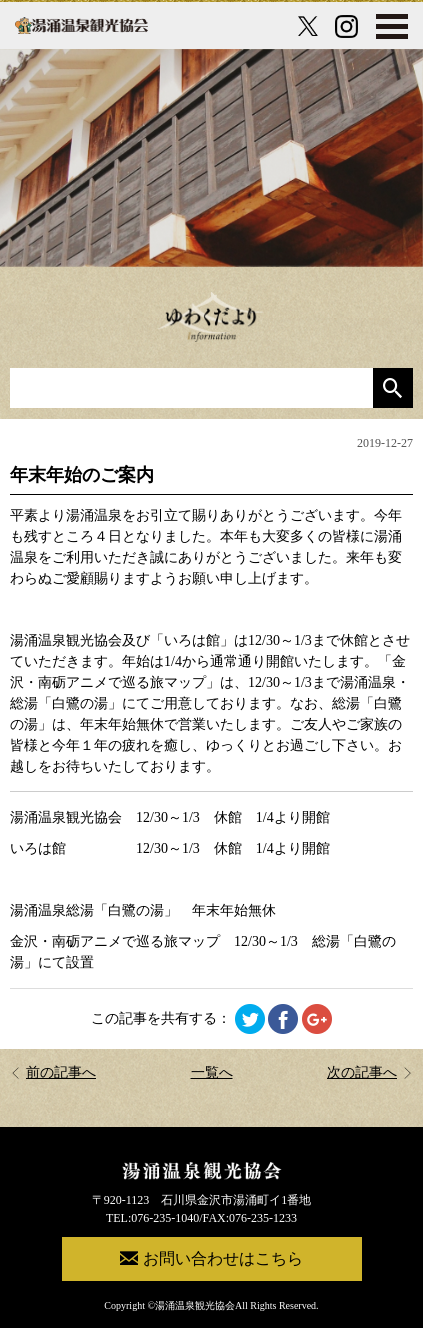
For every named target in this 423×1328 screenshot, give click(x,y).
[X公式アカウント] (308, 26)
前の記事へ (53, 1072)
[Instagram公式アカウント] (346, 26)
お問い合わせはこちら (211, 1258)
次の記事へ (370, 1072)
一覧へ (212, 1072)
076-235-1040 (165, 1218)
